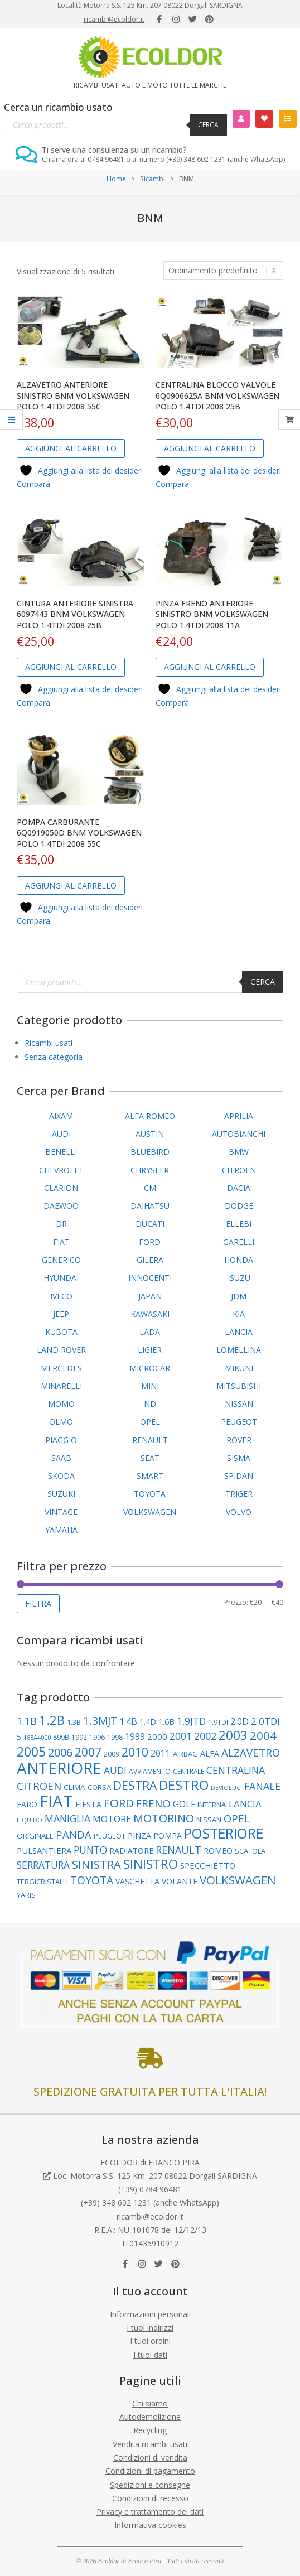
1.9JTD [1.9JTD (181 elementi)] (191, 1721)
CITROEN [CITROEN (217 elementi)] (39, 1786)
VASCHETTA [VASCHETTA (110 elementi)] (137, 1881)
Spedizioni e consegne (150, 2484)
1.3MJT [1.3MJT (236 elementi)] (100, 1720)
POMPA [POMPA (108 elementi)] (167, 1835)
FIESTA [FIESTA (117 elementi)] (88, 1804)
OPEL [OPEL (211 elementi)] (237, 1818)
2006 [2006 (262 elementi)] (60, 1752)
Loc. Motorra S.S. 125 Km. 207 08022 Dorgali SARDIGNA (155, 2175)
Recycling (150, 2430)
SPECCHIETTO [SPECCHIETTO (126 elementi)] (207, 1865)
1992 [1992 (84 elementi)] (79, 1737)
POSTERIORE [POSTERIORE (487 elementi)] (223, 1833)
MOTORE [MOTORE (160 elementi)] (112, 1818)
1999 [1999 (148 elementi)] (135, 1736)
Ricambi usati (48, 1043)
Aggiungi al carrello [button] (71, 448)
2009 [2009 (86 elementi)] (111, 1754)
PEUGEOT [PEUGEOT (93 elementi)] (109, 1836)
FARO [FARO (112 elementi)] (27, 1804)
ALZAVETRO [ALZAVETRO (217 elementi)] (250, 1752)
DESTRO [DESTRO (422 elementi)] (184, 1785)
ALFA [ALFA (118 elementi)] (209, 1753)
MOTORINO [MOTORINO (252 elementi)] (163, 1818)
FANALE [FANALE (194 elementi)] (262, 1786)
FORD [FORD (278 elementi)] (119, 1803)
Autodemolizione (150, 2416)
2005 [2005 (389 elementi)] (31, 1751)
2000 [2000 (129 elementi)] (157, 1736)
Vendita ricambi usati (150, 2444)
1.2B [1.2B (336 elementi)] (52, 1720)
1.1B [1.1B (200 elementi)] (27, 1721)
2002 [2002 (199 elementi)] (205, 1736)
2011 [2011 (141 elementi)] (161, 1753)
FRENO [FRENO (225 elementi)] (153, 1803)
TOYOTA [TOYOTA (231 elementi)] (91, 1880)
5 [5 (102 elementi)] (19, 1737)
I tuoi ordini (150, 2341)
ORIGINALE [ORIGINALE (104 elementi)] (35, 1836)
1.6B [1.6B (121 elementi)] (166, 1721)
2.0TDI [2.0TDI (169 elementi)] (265, 1721)
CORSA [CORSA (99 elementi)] (99, 1787)
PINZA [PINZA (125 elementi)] (139, 1835)
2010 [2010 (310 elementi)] (135, 1752)
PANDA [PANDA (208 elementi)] (73, 1834)
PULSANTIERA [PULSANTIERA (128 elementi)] (44, 1850)
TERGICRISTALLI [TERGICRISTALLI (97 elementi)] (42, 1881)
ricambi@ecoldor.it (114, 19)
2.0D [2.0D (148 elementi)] (239, 1721)
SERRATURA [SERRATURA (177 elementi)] (43, 1865)
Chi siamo (150, 2403)
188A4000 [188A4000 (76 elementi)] (37, 1737)
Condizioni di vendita (150, 2457)
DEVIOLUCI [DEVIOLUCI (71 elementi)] (226, 1788)
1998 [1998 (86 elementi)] (115, 1737)
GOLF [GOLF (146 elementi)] (184, 1804)
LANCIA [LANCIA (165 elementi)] (245, 1803)
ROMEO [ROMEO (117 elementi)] (218, 1850)
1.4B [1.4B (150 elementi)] (128, 1721)
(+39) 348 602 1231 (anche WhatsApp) (150, 2202)
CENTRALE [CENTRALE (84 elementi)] (188, 1771)
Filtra (38, 1603)
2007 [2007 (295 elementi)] (88, 1752)
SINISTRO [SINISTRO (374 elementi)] (150, 1864)
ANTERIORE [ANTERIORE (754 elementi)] (59, 1767)
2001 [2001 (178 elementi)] (181, 1736)
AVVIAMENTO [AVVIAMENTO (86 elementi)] (150, 1771)
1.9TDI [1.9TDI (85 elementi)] (218, 1722)
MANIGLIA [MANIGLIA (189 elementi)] (67, 1818)
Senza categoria (54, 1056)
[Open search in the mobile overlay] (115, 125)
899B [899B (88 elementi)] (61, 1737)
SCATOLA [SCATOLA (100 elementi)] (250, 1851)
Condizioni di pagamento (150, 2471)
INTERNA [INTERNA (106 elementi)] (211, 1805)
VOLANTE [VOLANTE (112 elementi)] (179, 1881)
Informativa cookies (150, 2525)
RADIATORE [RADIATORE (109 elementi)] (131, 1850)
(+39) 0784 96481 (150, 2189)
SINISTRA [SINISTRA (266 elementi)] (96, 1864)
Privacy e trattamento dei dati (150, 2511)
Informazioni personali (150, 2314)
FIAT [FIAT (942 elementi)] (56, 1801)
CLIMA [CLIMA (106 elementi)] (74, 1787)
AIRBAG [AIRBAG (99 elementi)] (185, 1754)
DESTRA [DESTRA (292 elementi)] (135, 1785)
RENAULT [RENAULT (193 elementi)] (178, 1849)
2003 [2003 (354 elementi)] (233, 1735)
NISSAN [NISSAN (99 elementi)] (208, 1820)
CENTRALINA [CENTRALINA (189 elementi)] (235, 1770)
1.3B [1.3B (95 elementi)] (74, 1722)
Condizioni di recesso (150, 2498)
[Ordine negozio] (223, 270)
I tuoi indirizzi (150, 2327)
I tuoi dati (150, 2355)
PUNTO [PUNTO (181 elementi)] (90, 1849)
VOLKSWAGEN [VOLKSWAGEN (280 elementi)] (238, 1880)
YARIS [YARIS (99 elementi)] (26, 1895)
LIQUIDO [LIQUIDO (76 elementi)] (29, 1820)
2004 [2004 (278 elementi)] (263, 1735)
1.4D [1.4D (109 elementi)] (147, 1721)
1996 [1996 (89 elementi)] (97, 1737)
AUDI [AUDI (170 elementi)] (115, 1770)
